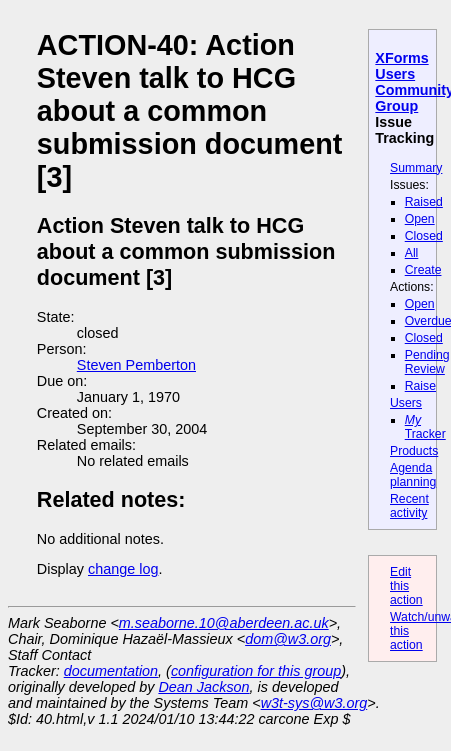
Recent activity (409, 506)
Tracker (425, 427)
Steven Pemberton (136, 365)
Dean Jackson (203, 687)
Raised (424, 202)
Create (423, 270)
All (412, 253)
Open (420, 219)
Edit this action (406, 586)
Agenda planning (413, 475)
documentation (111, 671)
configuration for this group (256, 671)
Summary (416, 168)
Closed (424, 236)
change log (123, 569)
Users (406, 403)
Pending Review (427, 362)
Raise (420, 386)
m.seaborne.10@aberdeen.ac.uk (224, 623)
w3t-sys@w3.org (314, 703)
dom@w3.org (288, 639)
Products (414, 451)
